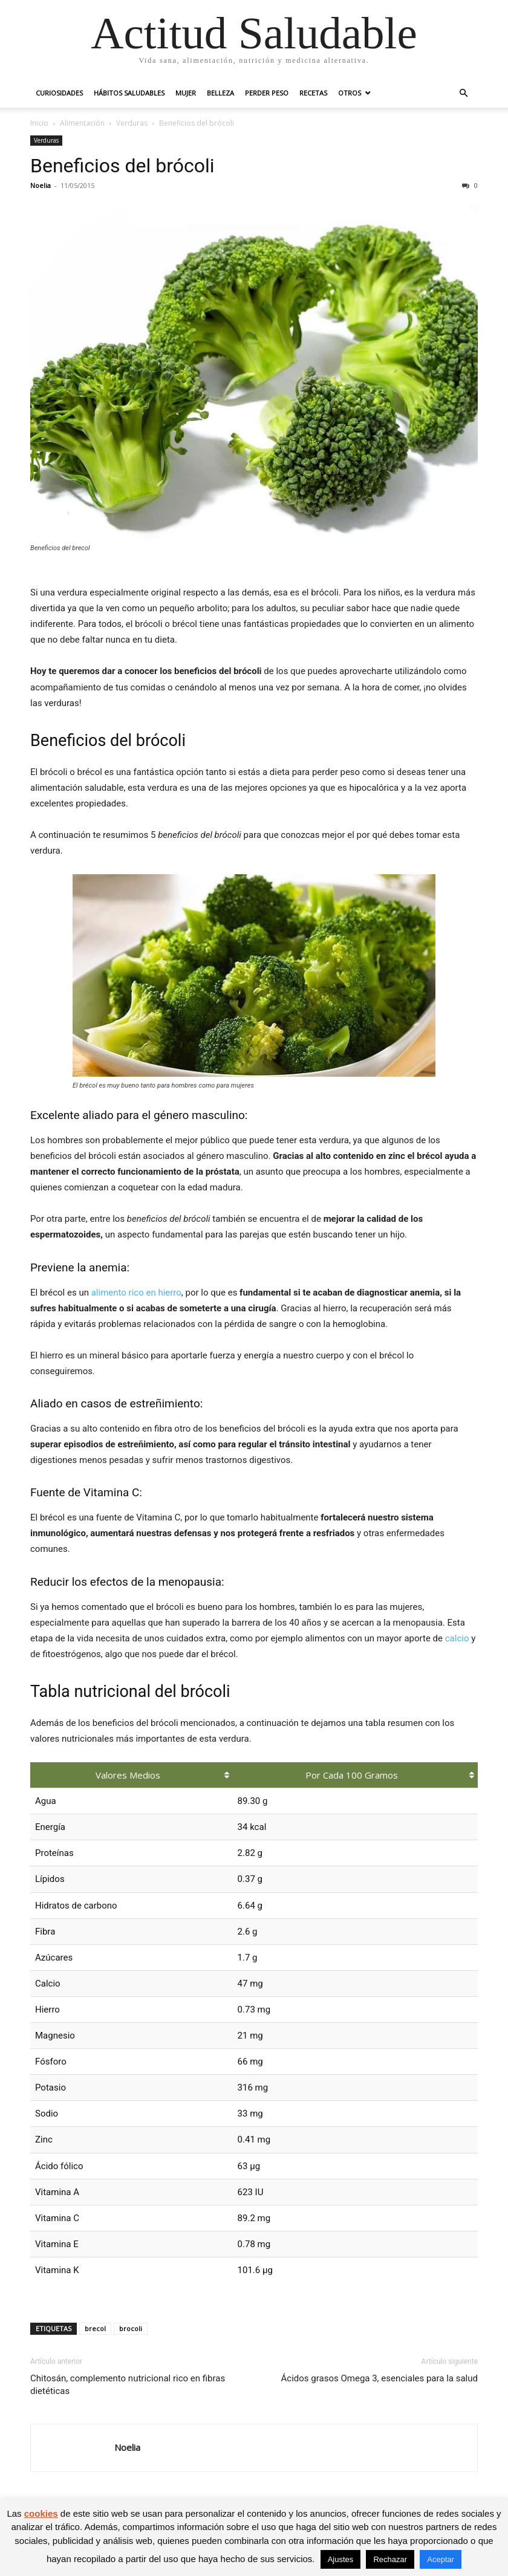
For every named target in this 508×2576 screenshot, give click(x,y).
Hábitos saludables (129, 92)
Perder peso (266, 92)
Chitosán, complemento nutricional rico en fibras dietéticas (127, 2384)
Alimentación (82, 123)
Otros (349, 92)
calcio (457, 1638)
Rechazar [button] (390, 2559)
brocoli (130, 2328)
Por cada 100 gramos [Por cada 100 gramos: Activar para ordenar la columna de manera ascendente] (351, 1775)
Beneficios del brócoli (122, 165)
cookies (41, 2513)
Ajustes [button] (341, 2559)
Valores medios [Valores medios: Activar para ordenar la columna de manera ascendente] (128, 1775)
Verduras (132, 123)
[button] (463, 93)
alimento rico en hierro (136, 1292)
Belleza (220, 92)
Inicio (39, 123)
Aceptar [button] (440, 2559)
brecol (95, 2328)
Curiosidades (59, 92)
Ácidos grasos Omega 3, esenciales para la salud (379, 2378)
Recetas (313, 92)
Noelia (40, 185)
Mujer (185, 92)
